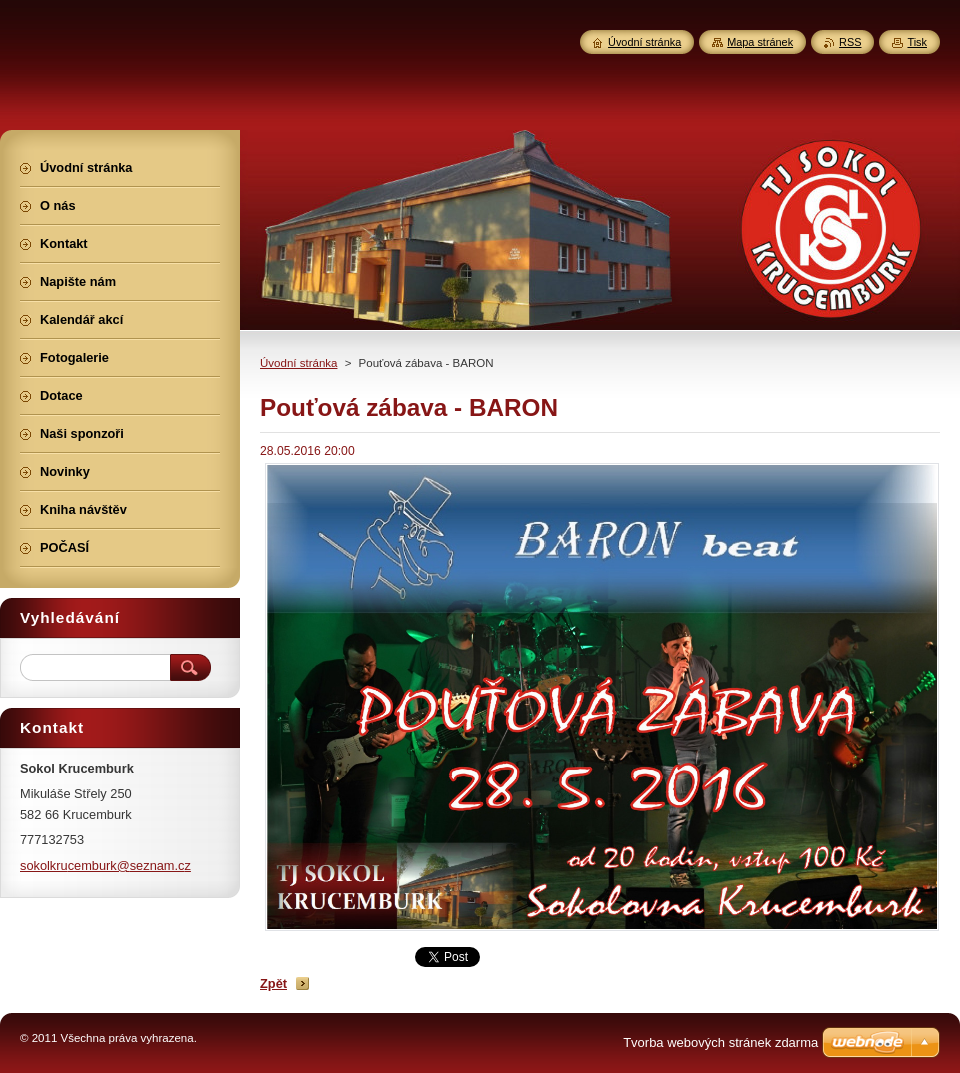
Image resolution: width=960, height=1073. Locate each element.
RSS (850, 42)
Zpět (273, 983)
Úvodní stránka (298, 363)
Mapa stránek (760, 42)
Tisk (917, 42)
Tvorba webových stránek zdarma (720, 1042)
